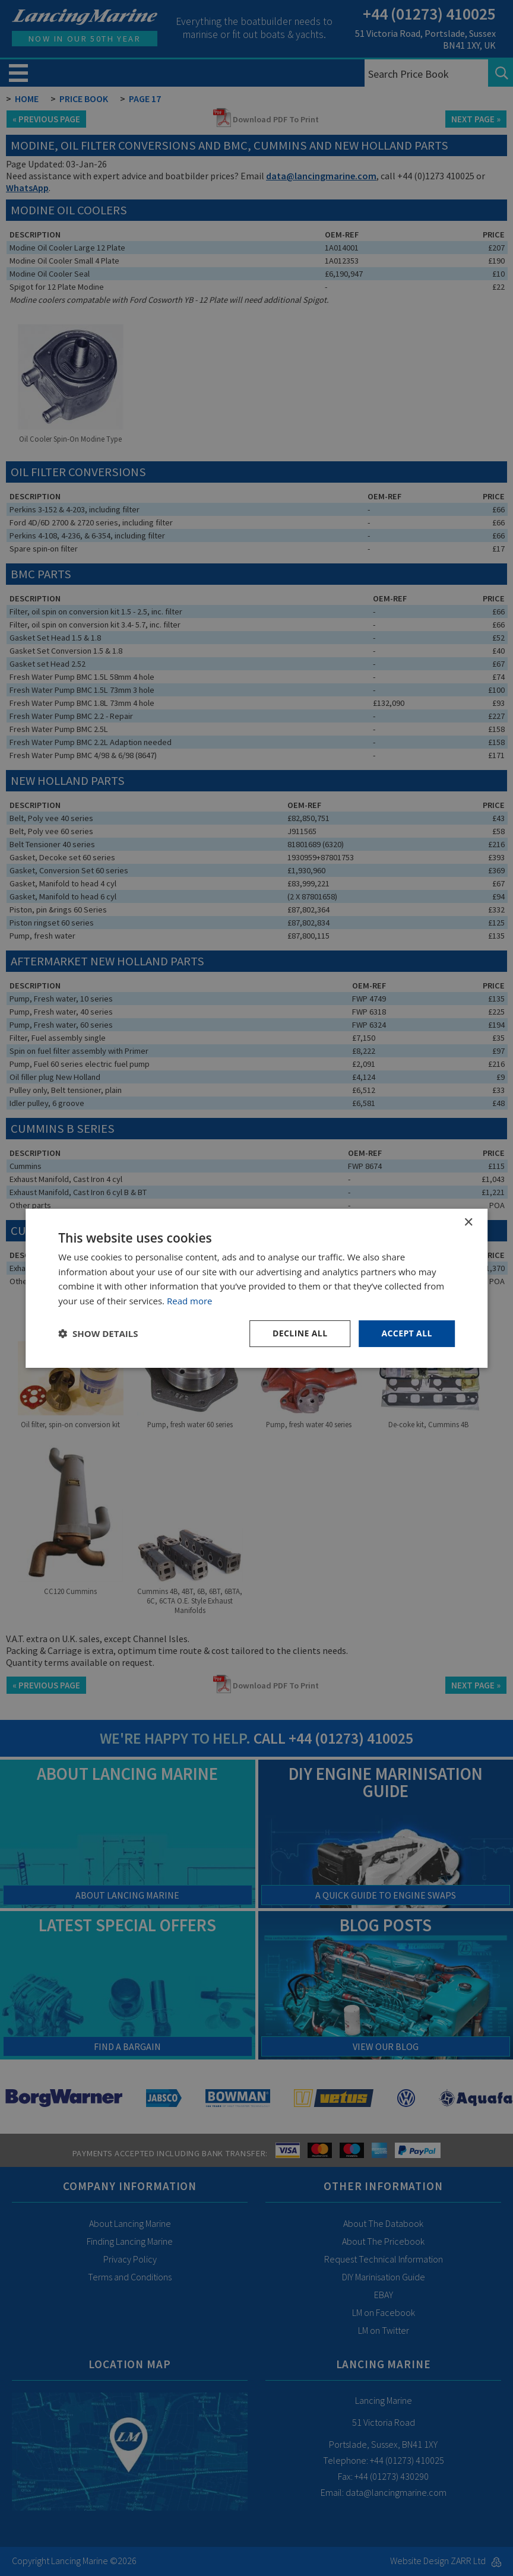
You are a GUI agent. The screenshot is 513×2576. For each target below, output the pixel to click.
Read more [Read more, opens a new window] (190, 1301)
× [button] (468, 1222)
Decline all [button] (300, 1333)
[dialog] (256, 1288)
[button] (98, 1333)
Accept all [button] (406, 1333)
